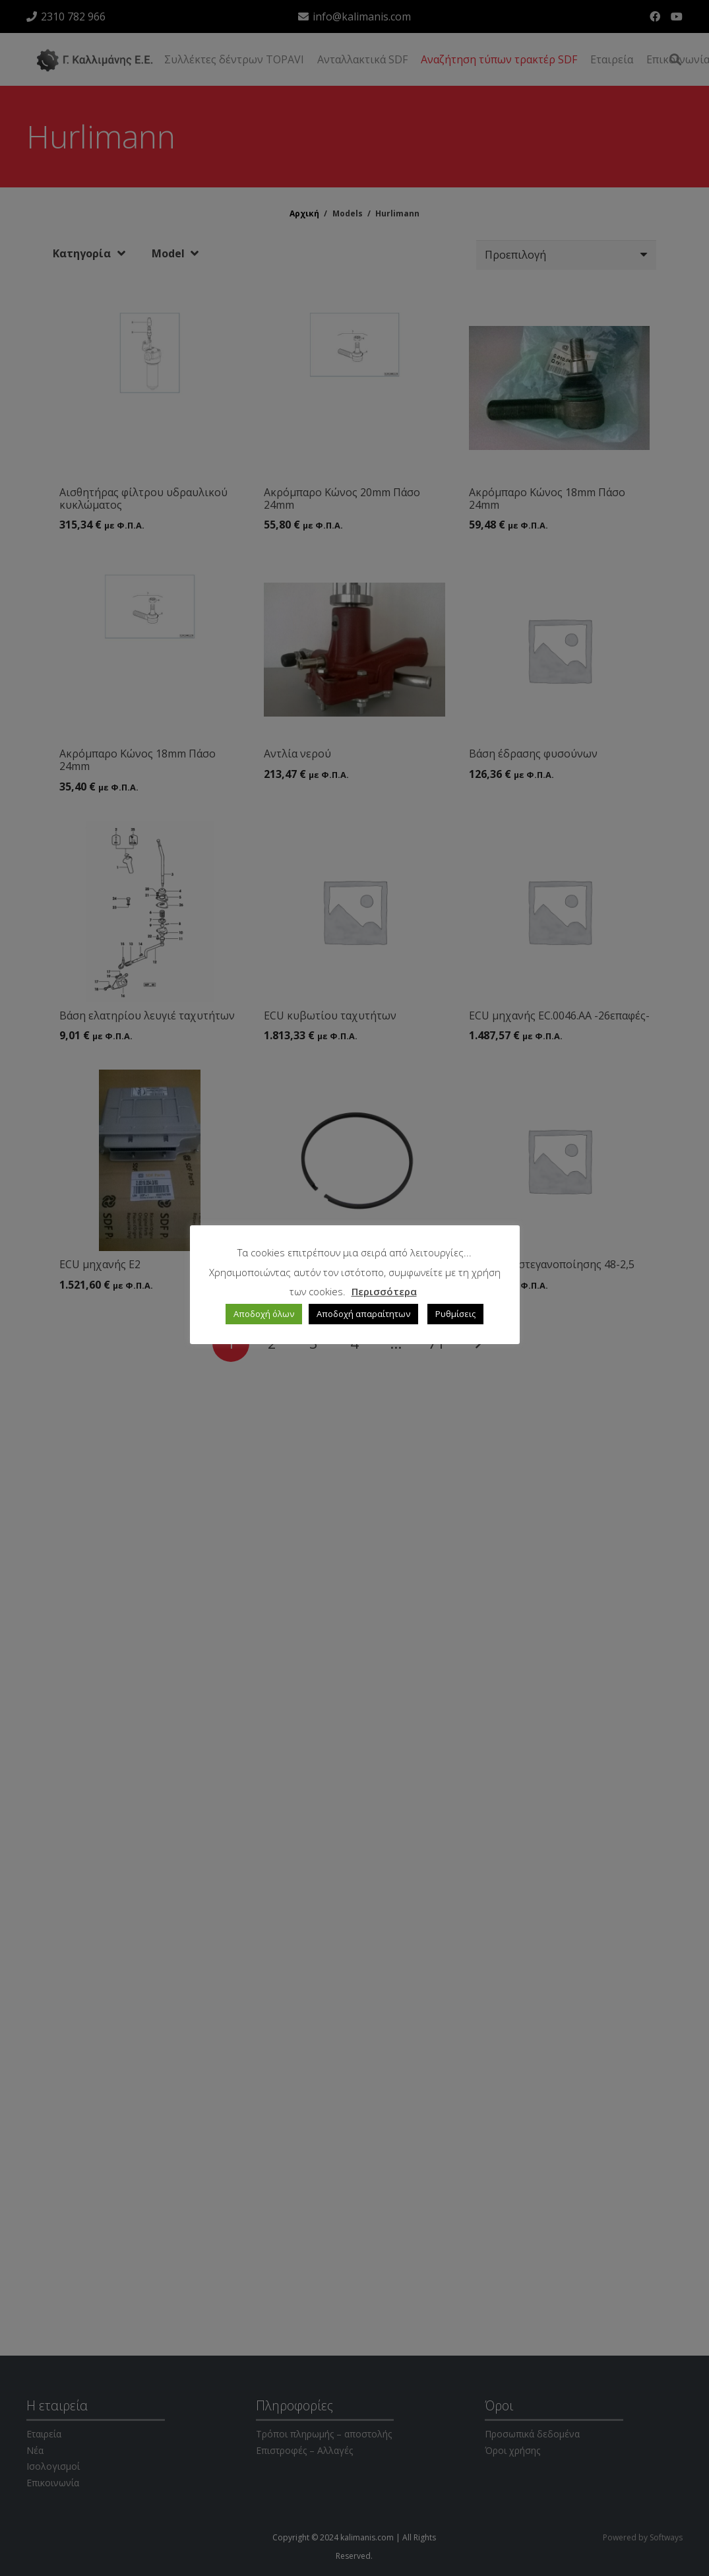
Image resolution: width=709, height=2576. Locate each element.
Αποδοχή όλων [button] (263, 1314)
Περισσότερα (384, 1291)
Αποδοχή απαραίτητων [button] (363, 1314)
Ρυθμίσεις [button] (455, 1314)
